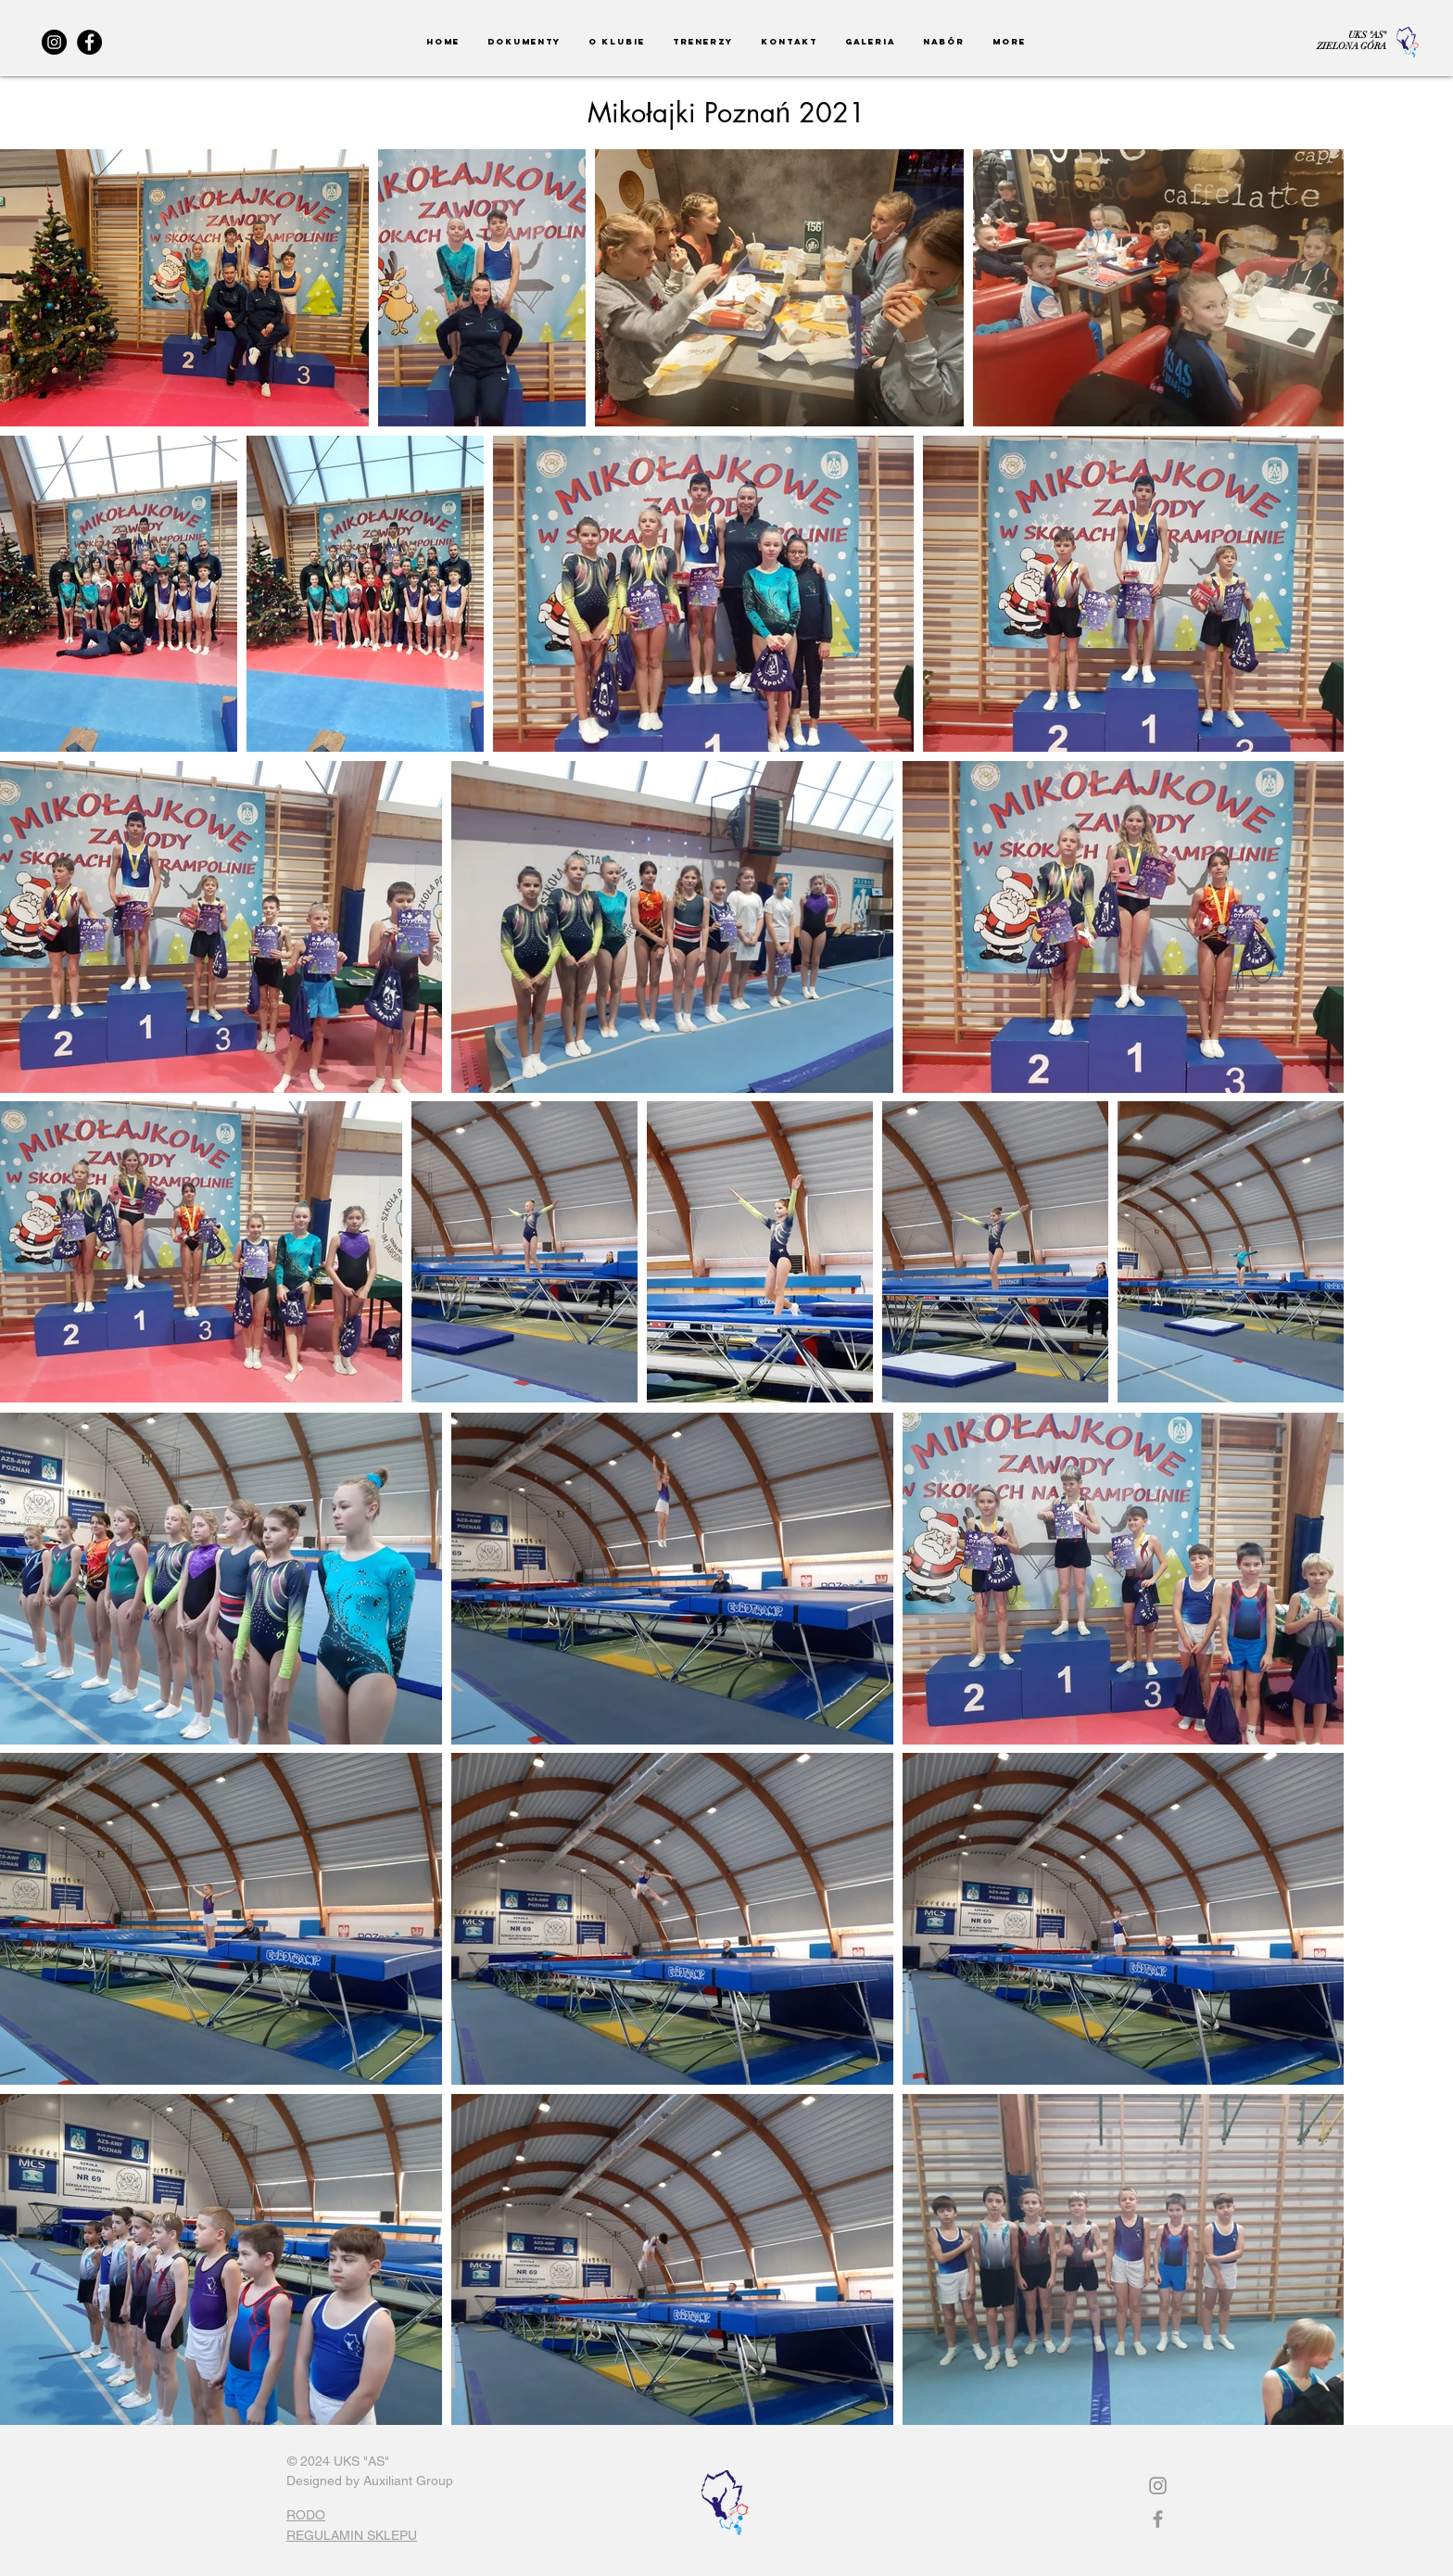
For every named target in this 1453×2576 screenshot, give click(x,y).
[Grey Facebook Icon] (1157, 2519)
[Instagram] (54, 42)
